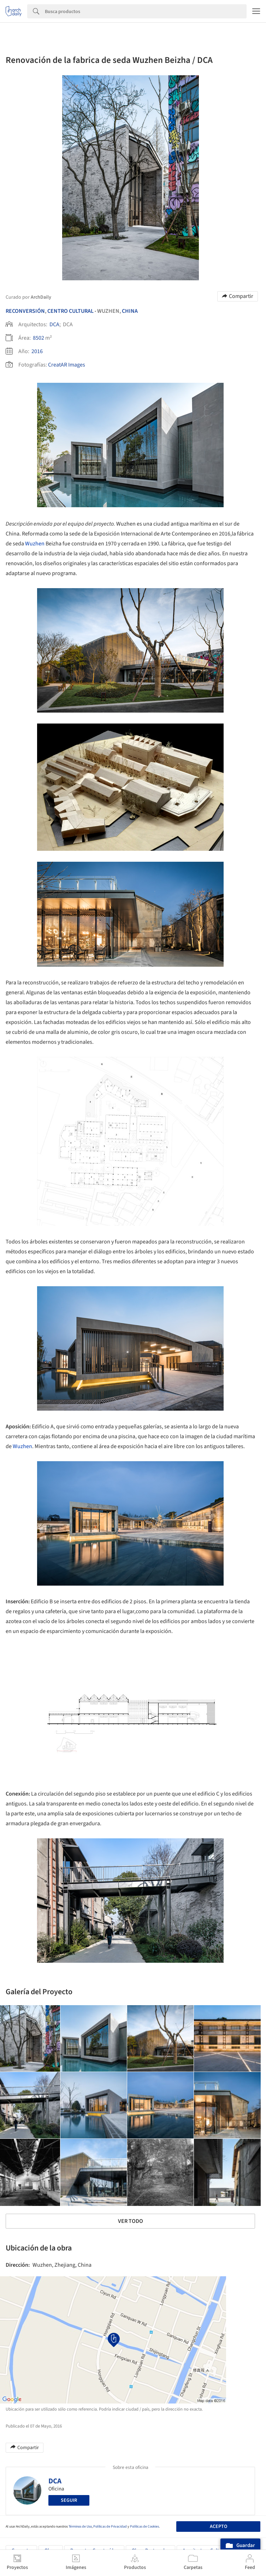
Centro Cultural (70, 311)
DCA (54, 324)
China (130, 311)
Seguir (69, 2500)
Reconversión (25, 311)
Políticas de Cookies (144, 2526)
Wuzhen (35, 544)
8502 (38, 338)
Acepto (218, 2526)
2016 (37, 351)
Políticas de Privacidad (110, 2526)
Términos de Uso (80, 2526)
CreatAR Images (66, 365)
